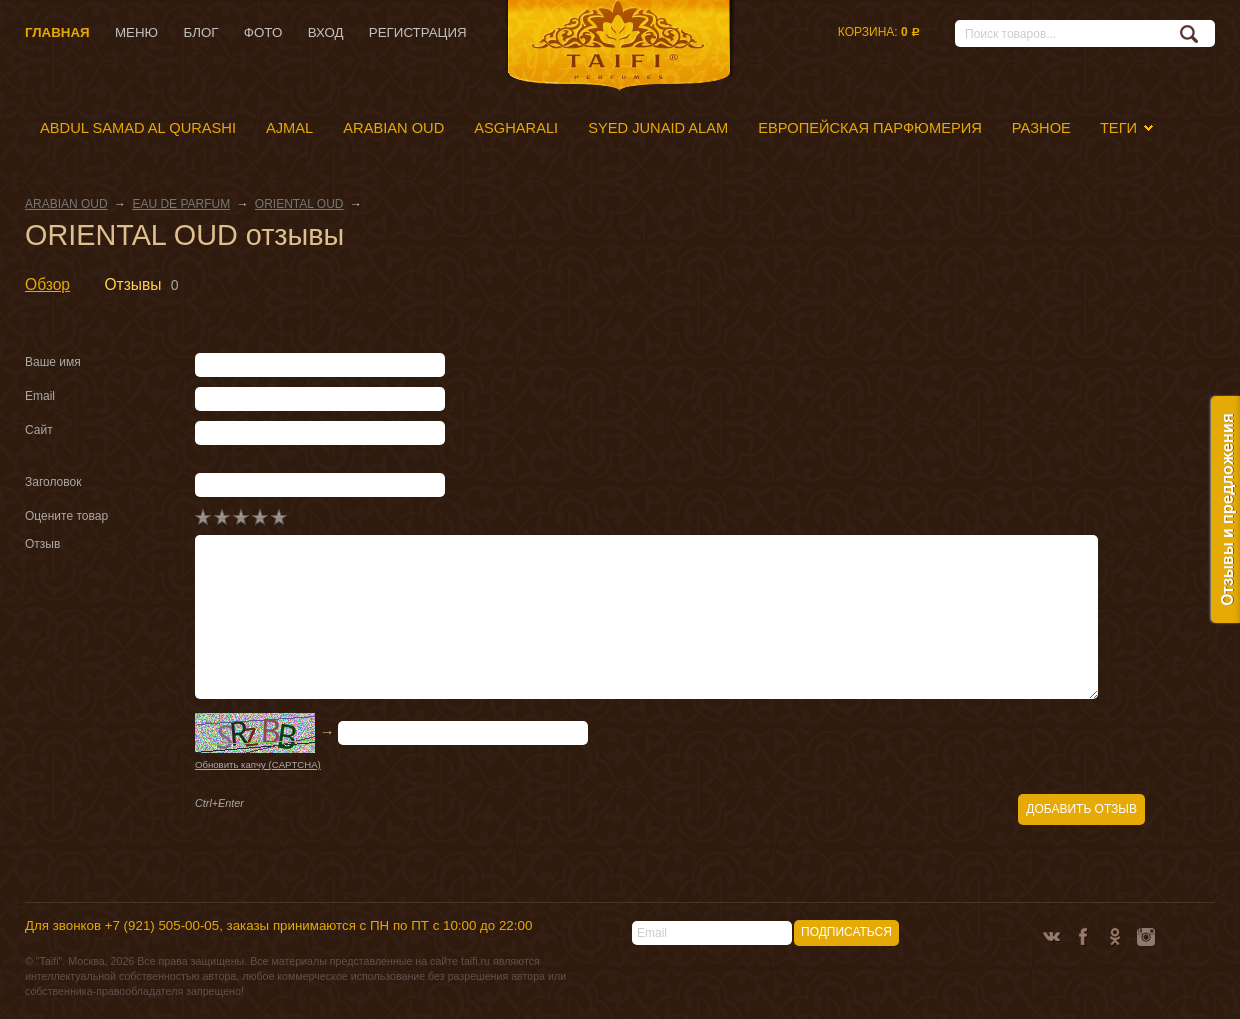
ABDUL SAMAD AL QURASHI (138, 128)
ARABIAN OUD (393, 128)
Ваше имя (53, 362)
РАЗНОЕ (1041, 128)
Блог (200, 32)
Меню (136, 32)
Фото (263, 32)
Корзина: (879, 32)
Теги (1118, 128)
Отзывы (132, 284)
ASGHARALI (516, 128)
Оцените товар (66, 516)
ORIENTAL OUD (299, 204)
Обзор (47, 284)
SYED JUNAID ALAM (658, 128)
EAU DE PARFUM (181, 204)
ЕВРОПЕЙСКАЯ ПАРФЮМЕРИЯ (870, 128)
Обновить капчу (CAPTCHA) (258, 764)
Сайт (39, 430)
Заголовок (53, 482)
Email (40, 396)
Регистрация (418, 32)
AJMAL (289, 128)
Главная (57, 32)
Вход (326, 32)
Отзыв (42, 544)
